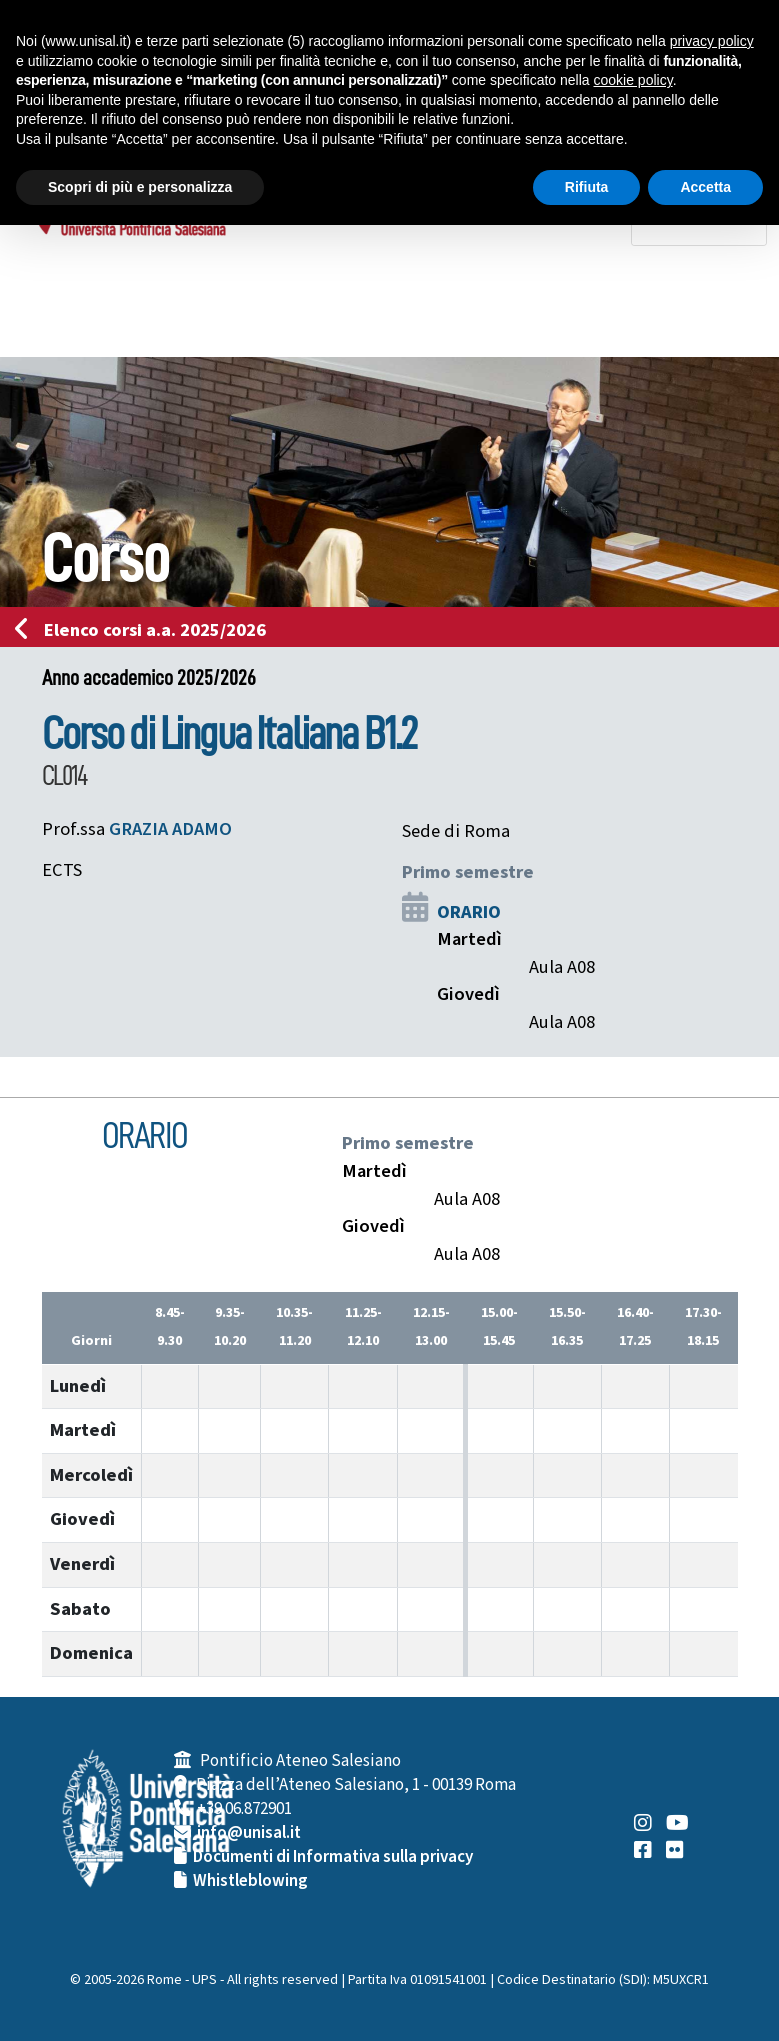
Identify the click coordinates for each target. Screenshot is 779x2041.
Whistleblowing (250, 1881)
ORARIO (469, 912)
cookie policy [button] (633, 80)
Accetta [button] (705, 187)
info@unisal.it (249, 1833)
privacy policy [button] (712, 41)
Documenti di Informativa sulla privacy (333, 1857)
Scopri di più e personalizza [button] (140, 187)
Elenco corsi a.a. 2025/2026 (146, 630)
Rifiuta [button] (587, 187)
